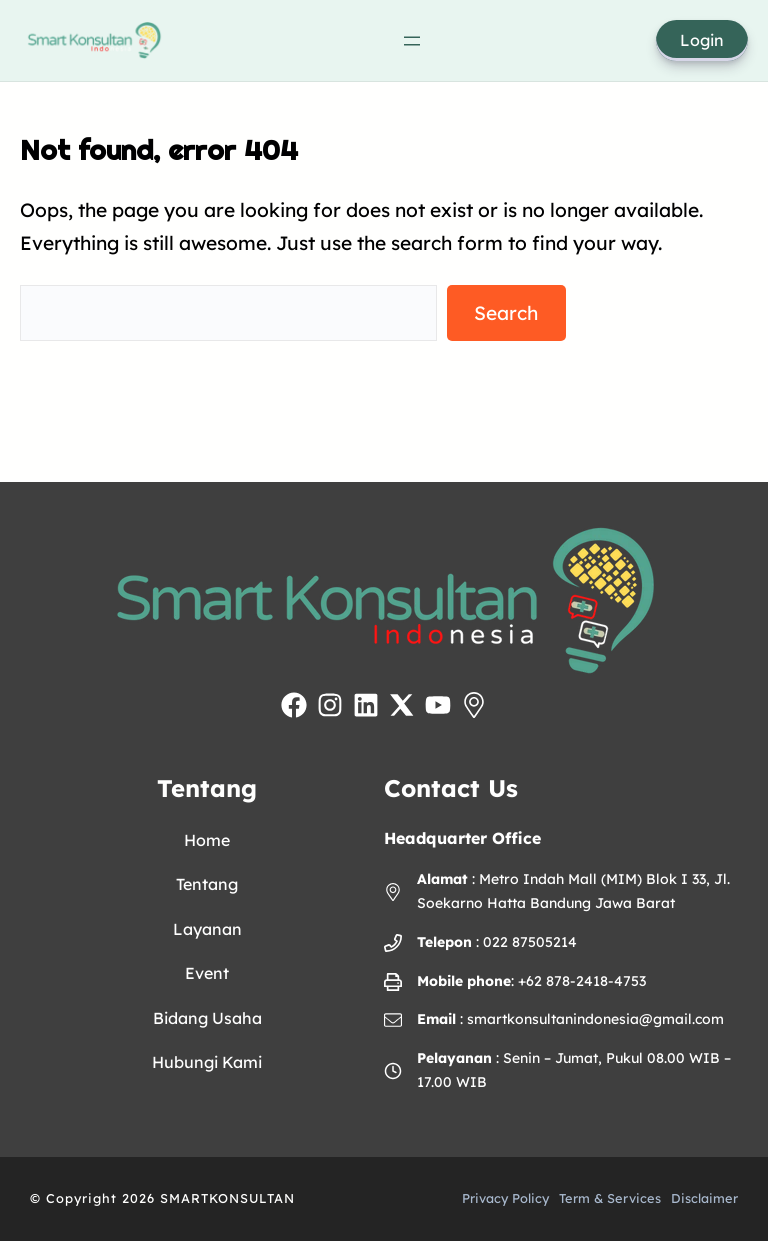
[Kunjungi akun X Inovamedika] (402, 705)
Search (506, 313)
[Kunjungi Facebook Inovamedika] (294, 705)
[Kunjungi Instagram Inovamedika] (330, 705)
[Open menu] (412, 41)
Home (207, 840)
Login (702, 40)
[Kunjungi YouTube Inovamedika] (438, 705)
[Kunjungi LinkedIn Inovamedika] (366, 705)
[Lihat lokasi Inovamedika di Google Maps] (474, 705)
